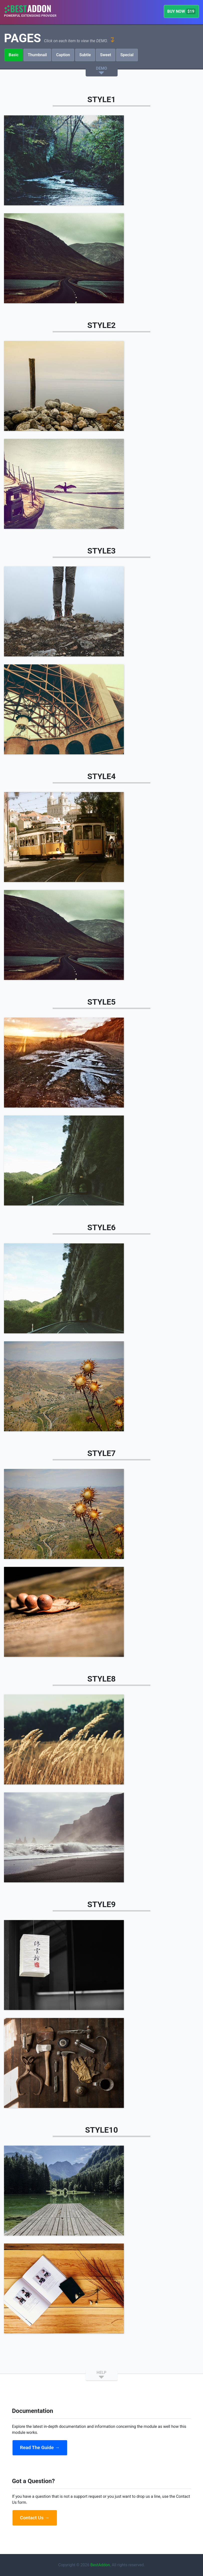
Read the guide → (40, 2447)
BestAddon (100, 2565)
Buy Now (181, 11)
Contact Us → (35, 2518)
